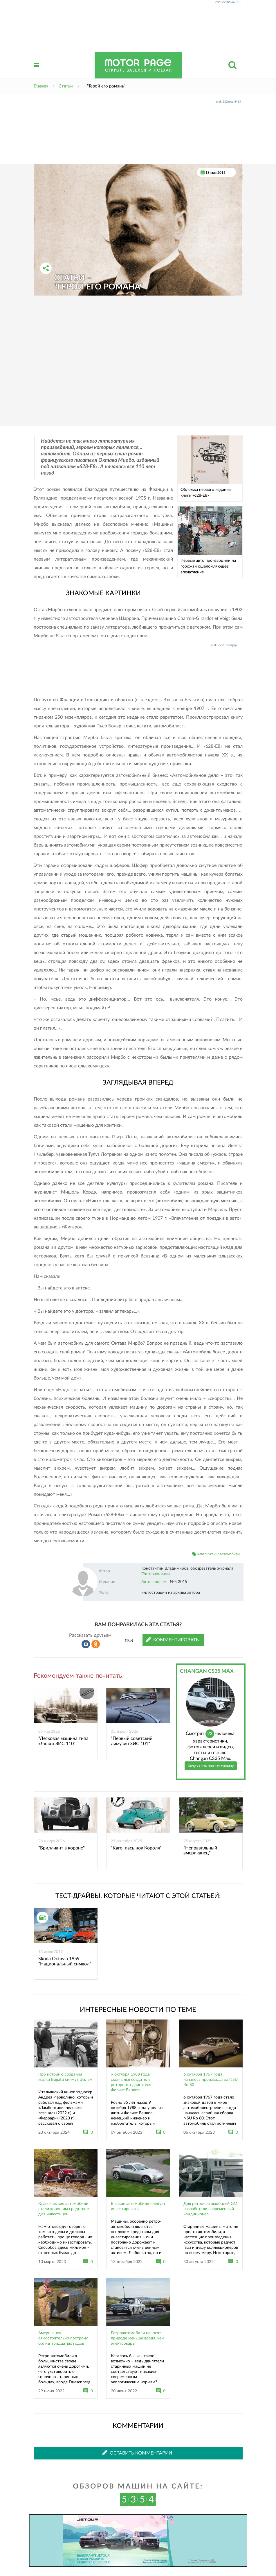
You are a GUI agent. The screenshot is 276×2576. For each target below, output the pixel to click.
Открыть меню (36, 72)
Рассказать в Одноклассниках (95, 1644)
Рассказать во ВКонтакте (86, 1644)
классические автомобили (218, 1554)
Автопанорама (156, 1574)
